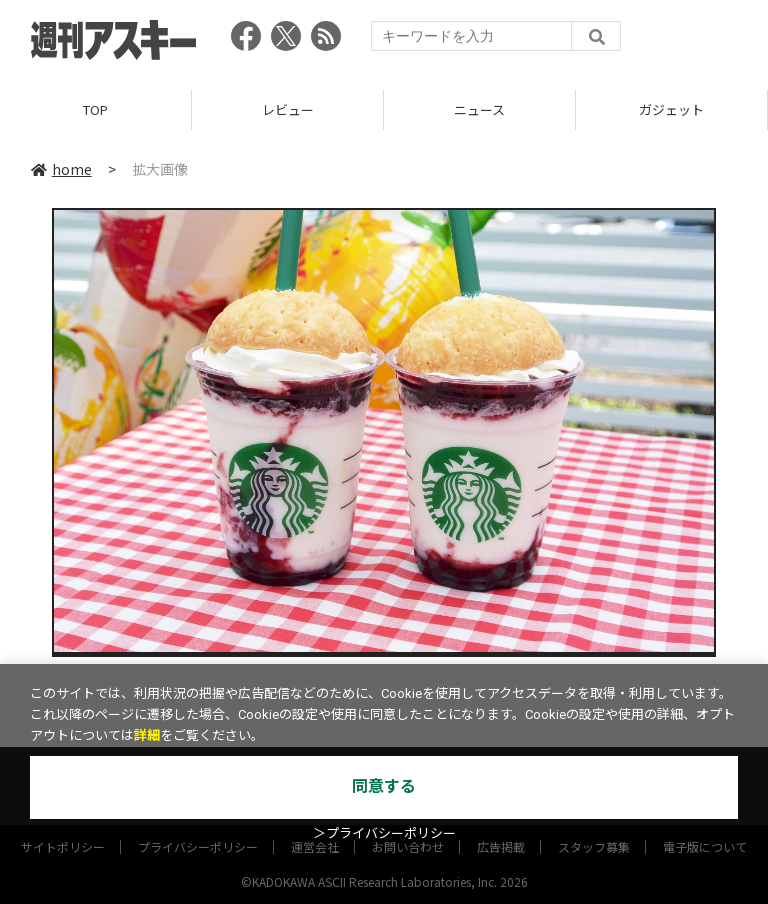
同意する (384, 786)
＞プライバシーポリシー (384, 833)
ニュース (479, 109)
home (61, 169)
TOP (95, 109)
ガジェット (671, 109)
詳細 (147, 735)
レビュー (288, 109)
